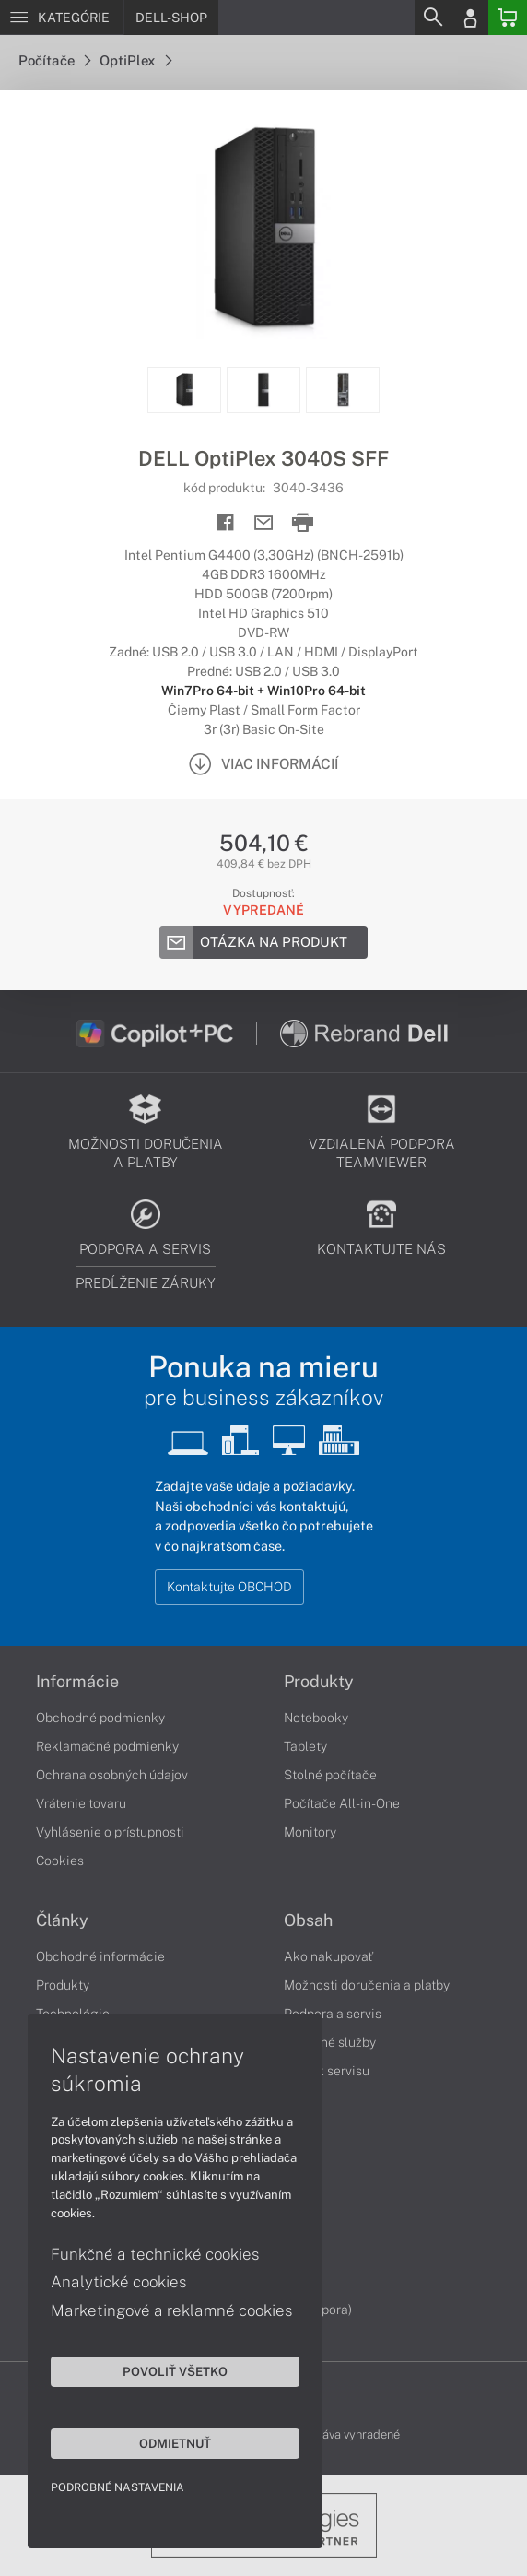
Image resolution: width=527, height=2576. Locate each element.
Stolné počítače (330, 1774)
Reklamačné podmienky (107, 1746)
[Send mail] (264, 523)
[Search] (432, 17)
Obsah (308, 1920)
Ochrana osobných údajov (112, 1774)
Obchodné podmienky (100, 1717)
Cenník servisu (326, 2070)
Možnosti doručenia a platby (367, 1985)
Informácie (77, 1681)
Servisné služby (330, 2042)
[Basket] (507, 17)
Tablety (305, 1746)
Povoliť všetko (175, 2371)
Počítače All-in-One (342, 1803)
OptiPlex (135, 60)
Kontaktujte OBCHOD (229, 1586)
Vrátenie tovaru (81, 1803)
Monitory (310, 1832)
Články (62, 1920)
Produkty (319, 1681)
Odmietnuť (175, 2443)
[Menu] (61, 17)
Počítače (54, 60)
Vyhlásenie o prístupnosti (110, 1832)
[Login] (469, 17)
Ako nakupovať (328, 1956)
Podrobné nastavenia (117, 2487)
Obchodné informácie (100, 1956)
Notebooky (316, 1717)
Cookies (60, 1860)
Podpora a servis (332, 2013)
